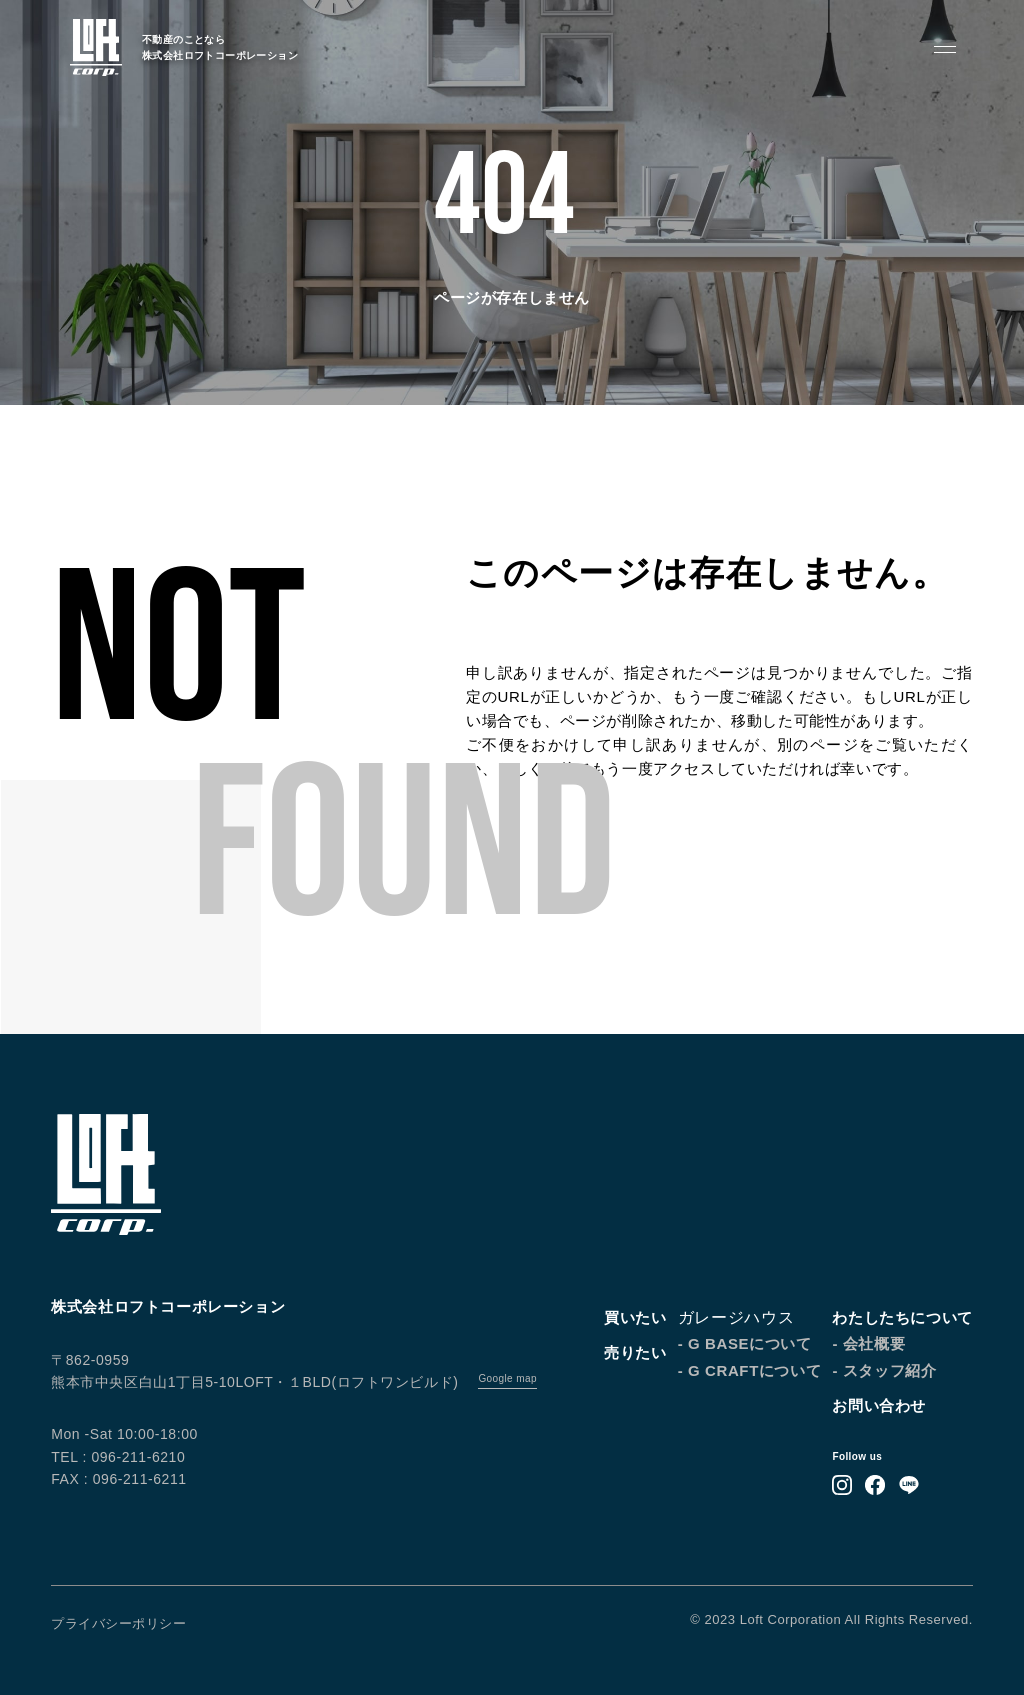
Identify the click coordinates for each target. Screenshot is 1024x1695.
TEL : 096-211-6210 (118, 1457)
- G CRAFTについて (750, 1370)
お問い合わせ (879, 1405)
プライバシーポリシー (118, 1623)
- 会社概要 (868, 1343)
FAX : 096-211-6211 (118, 1479)
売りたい (635, 1352)
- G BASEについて (745, 1343)
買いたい (635, 1317)
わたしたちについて (902, 1317)
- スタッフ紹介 (884, 1370)
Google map (507, 1378)
